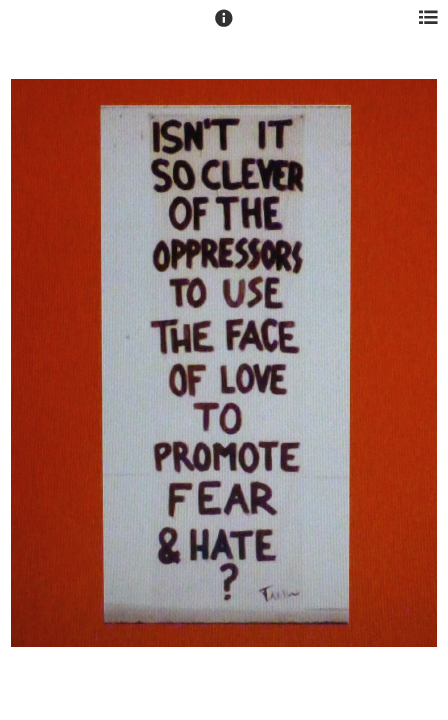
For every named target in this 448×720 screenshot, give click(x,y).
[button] (224, 27)
